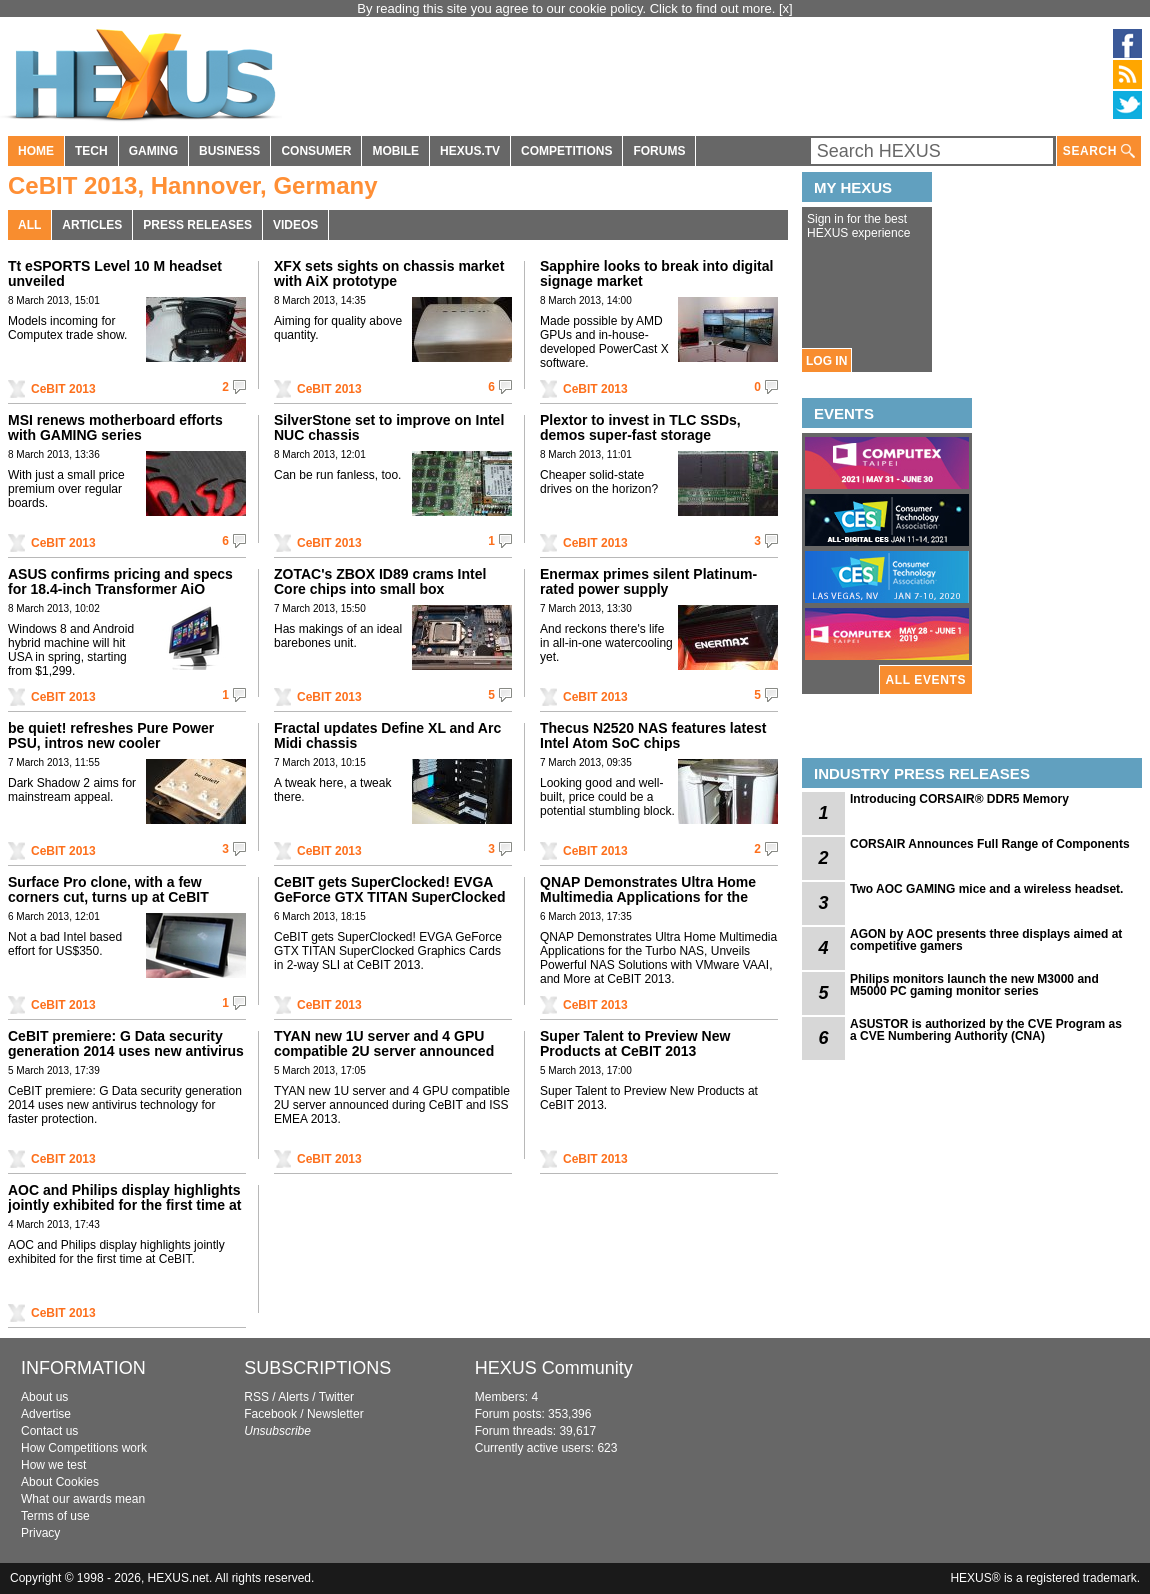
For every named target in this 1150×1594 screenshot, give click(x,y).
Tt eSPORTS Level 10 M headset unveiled (115, 273)
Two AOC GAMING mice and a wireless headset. (986, 889)
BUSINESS (229, 151)
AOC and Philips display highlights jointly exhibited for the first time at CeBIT (124, 1205)
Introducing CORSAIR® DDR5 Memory (959, 799)
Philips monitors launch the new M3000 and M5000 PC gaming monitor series (974, 985)
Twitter (336, 1397)
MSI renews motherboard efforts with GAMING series (115, 427)
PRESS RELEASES (197, 225)
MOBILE (395, 151)
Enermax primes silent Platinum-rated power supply (648, 581)
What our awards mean (83, 1499)
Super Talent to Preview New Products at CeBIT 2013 (635, 1043)
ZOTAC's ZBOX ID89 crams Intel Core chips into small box (380, 581)
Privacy (40, 1533)
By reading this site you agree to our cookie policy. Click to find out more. (568, 8)
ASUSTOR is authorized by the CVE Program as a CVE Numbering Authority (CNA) (986, 1030)
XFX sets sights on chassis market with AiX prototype (389, 273)
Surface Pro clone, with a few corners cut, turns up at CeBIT (108, 889)
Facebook (270, 1414)
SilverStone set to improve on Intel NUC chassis (389, 427)
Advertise (46, 1414)
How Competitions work (84, 1448)
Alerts (293, 1397)
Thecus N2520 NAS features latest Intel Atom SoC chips (653, 735)
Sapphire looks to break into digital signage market (656, 273)
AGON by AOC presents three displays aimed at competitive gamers (986, 940)
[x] (786, 8)
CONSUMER (316, 151)
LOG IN (826, 361)
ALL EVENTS (926, 680)
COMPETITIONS (566, 151)
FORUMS (659, 151)
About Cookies (60, 1482)
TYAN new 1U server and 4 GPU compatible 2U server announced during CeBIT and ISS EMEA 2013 (385, 1051)
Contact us (49, 1431)
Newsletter (335, 1414)
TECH (91, 151)
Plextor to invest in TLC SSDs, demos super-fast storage (640, 427)
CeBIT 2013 (63, 389)
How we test (53, 1465)
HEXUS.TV (470, 151)
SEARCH (1099, 151)
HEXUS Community (554, 1368)
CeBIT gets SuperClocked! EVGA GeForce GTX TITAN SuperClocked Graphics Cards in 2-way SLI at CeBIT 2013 (390, 904)
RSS (256, 1397)
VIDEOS (295, 225)
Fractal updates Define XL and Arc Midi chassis (387, 735)
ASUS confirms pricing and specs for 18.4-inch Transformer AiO (120, 581)
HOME (36, 151)
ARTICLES (92, 225)
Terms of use (55, 1516)
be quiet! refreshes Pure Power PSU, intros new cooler (111, 735)
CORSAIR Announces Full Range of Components (990, 844)
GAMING (153, 151)
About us (44, 1397)
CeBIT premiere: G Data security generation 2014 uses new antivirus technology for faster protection (126, 1051)
